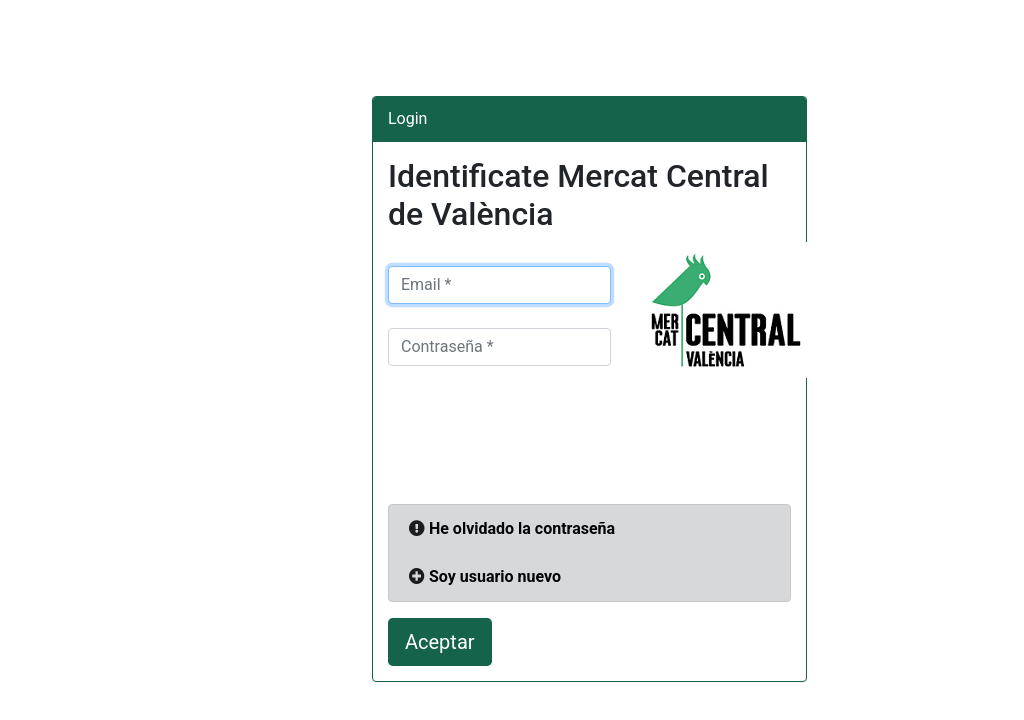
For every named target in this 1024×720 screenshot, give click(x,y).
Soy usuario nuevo (495, 576)
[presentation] (540, 441)
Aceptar (440, 642)
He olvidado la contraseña (522, 528)
